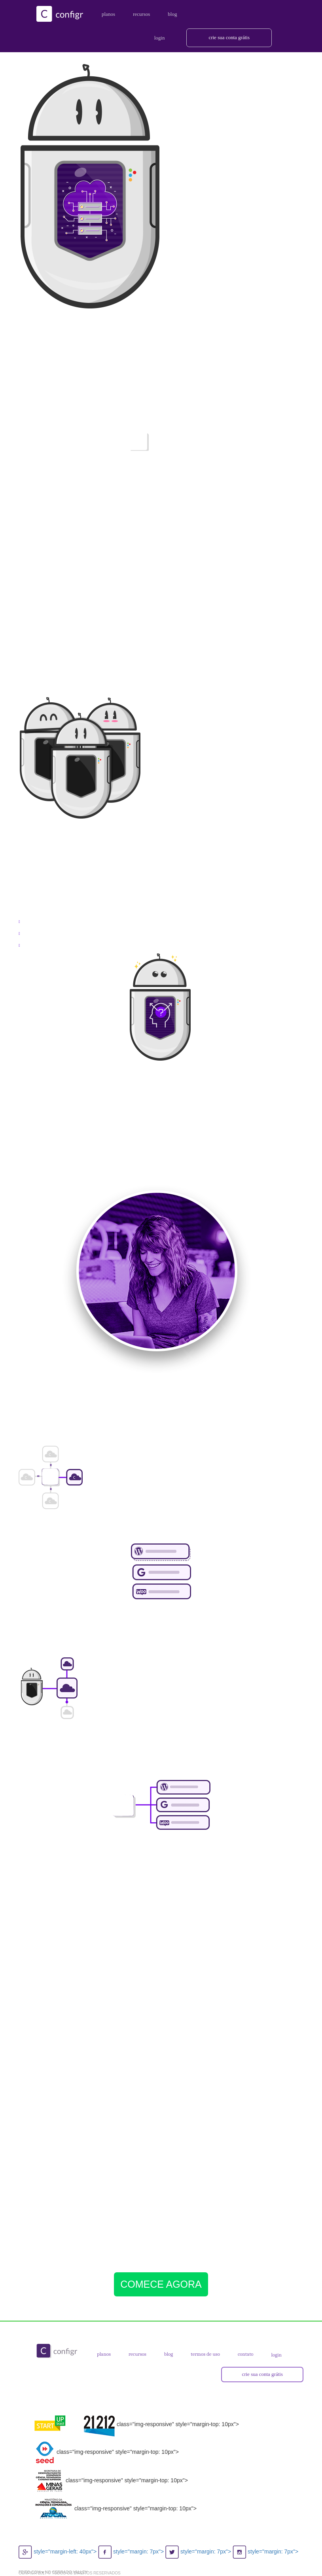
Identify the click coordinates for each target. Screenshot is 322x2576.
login (276, 2355)
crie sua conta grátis (229, 37)
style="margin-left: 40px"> (58, 2551)
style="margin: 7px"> (131, 2551)
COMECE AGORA (161, 2284)
